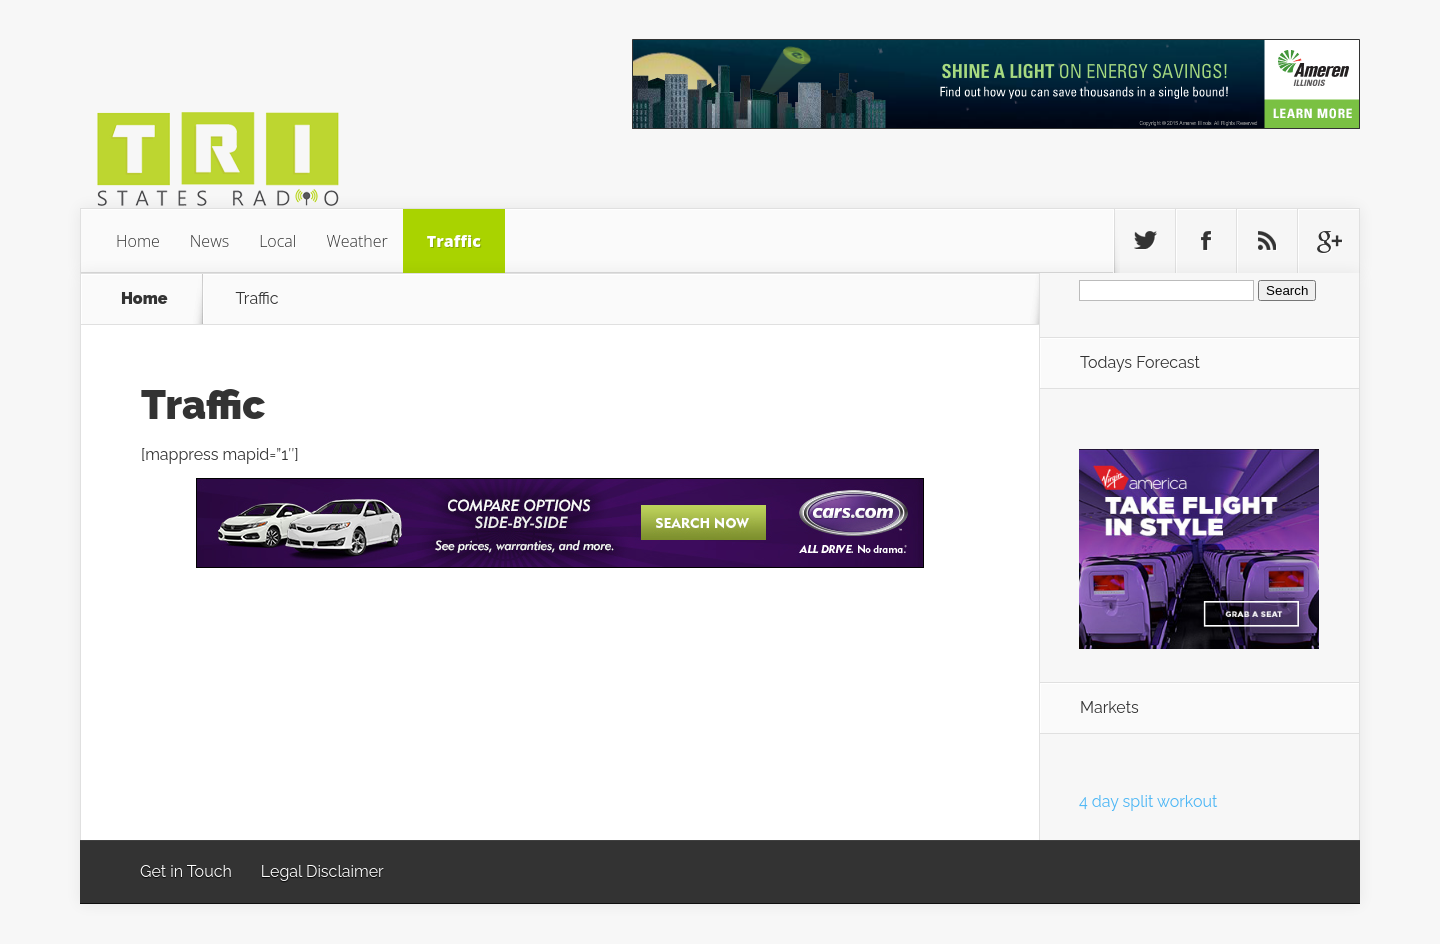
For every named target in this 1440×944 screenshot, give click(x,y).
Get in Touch (186, 871)
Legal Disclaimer (322, 871)
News (209, 241)
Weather (356, 241)
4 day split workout (1148, 801)
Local (277, 241)
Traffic (454, 241)
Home (138, 241)
